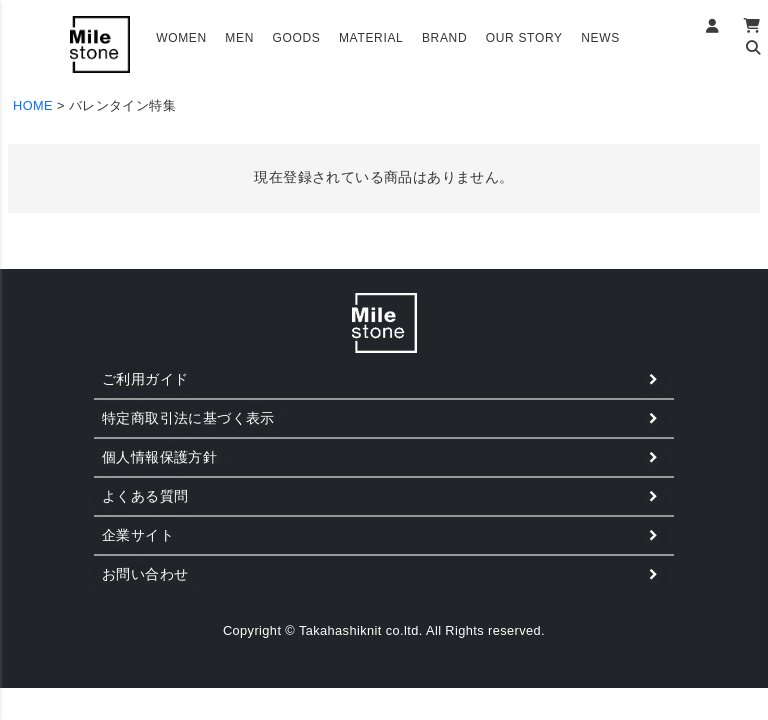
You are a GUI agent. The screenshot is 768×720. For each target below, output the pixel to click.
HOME (33, 105)
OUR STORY (524, 38)
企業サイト (138, 535)
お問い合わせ (145, 574)
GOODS (296, 38)
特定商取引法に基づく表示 (188, 418)
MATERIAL (371, 38)
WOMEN (181, 38)
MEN (239, 38)
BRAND (444, 38)
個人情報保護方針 (159, 457)
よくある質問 (145, 496)
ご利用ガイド (145, 379)
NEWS (600, 38)
